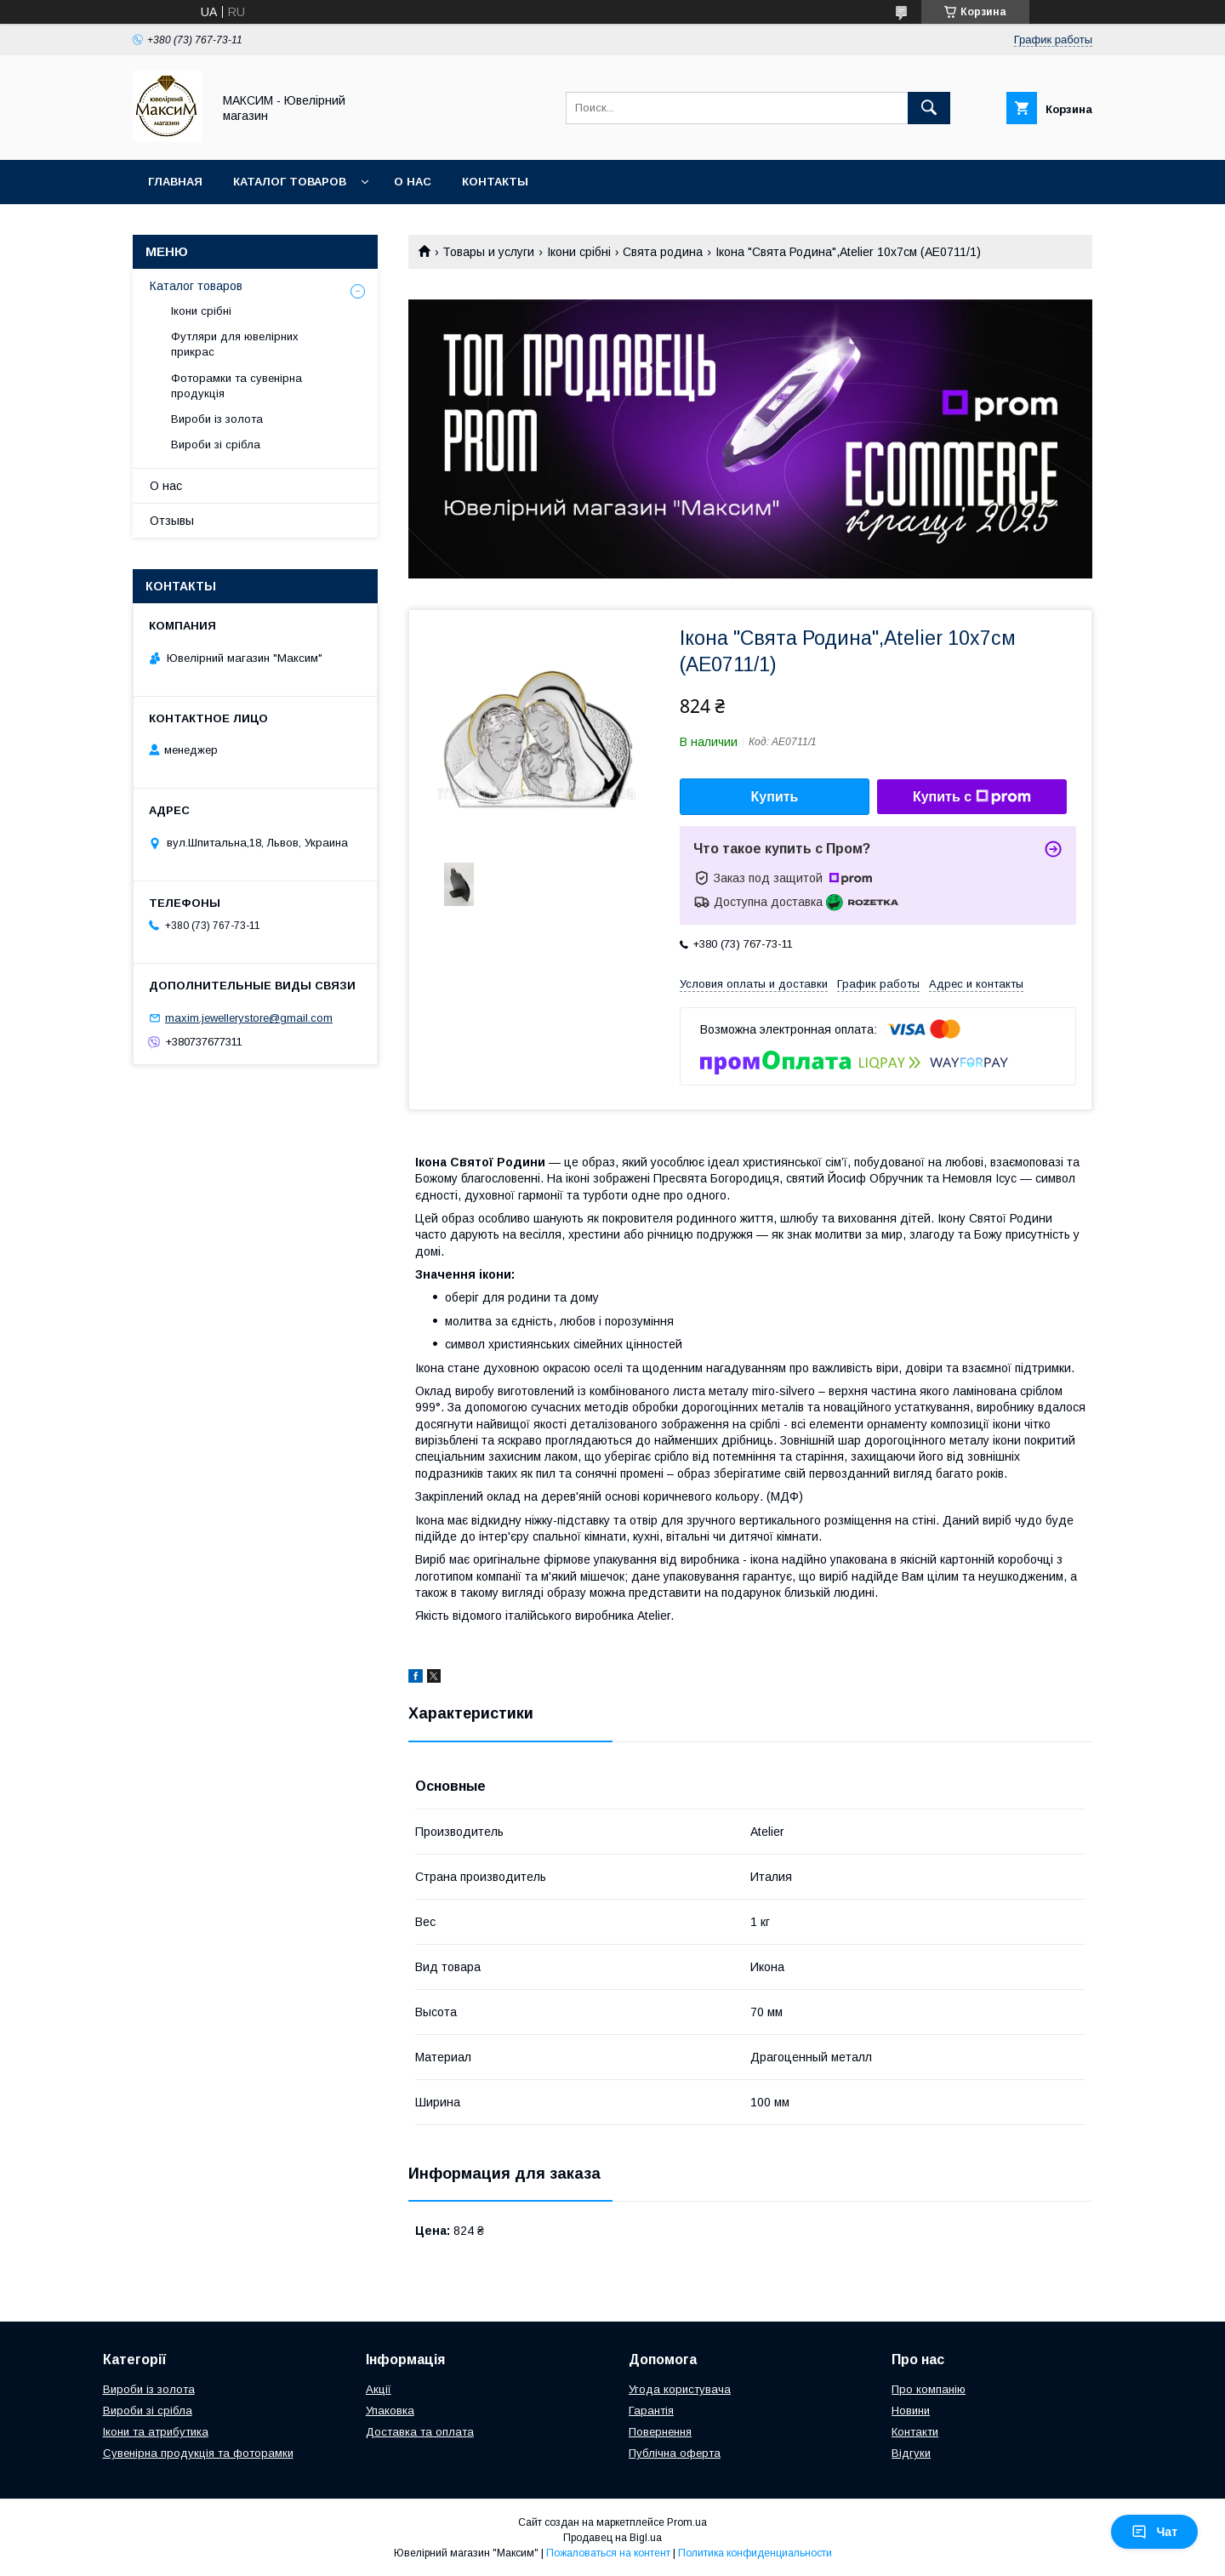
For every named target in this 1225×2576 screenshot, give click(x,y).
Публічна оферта (675, 2453)
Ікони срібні (579, 252)
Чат (1154, 2531)
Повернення (660, 2431)
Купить (775, 796)
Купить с (972, 797)
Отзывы (172, 520)
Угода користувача (680, 2389)
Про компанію (929, 2389)
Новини (911, 2410)
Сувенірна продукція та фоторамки (198, 2453)
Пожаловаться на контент (608, 2553)
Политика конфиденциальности (755, 2553)
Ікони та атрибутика (155, 2431)
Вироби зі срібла (215, 444)
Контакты (495, 181)
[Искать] (929, 108)
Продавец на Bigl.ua (612, 2538)
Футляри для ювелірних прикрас (235, 344)
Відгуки (911, 2453)
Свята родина (663, 252)
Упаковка (390, 2410)
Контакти (915, 2431)
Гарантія (651, 2410)
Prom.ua (687, 2522)
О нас (412, 181)
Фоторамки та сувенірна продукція (236, 386)
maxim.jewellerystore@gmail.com (249, 1018)
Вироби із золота (217, 419)
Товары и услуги (488, 252)
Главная (175, 181)
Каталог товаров (289, 181)
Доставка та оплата (420, 2431)
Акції (378, 2389)
